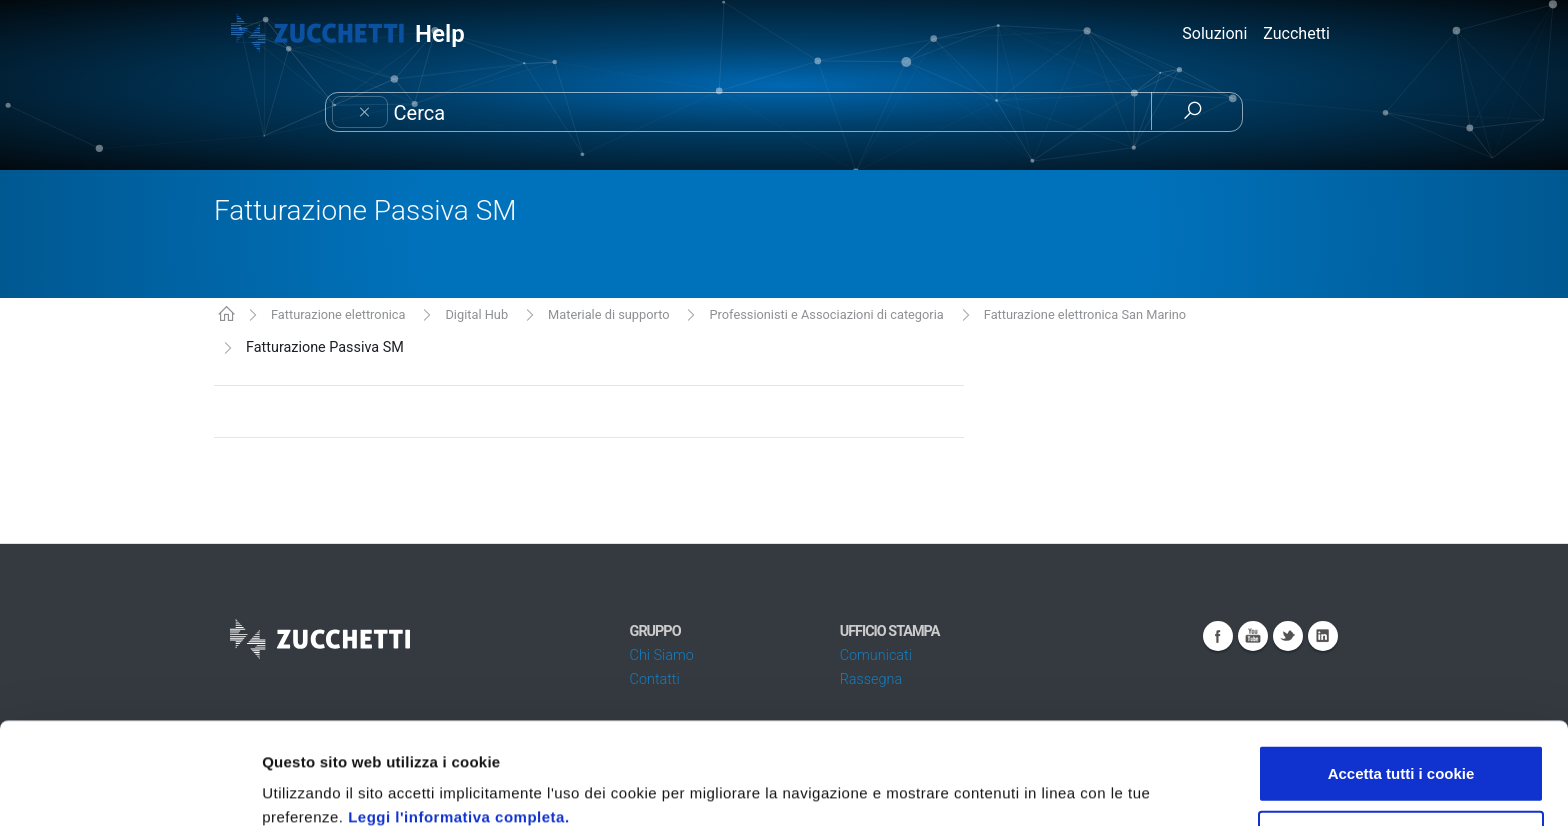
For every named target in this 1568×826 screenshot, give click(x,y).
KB (226, 315)
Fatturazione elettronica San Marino (1085, 314)
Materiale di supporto (608, 314)
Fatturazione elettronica (338, 314)
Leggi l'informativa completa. (458, 721)
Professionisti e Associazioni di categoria (827, 314)
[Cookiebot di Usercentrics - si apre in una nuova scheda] (129, 787)
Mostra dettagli (1062, 786)
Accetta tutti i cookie (1401, 677)
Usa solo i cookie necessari (1401, 743)
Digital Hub (476, 314)
